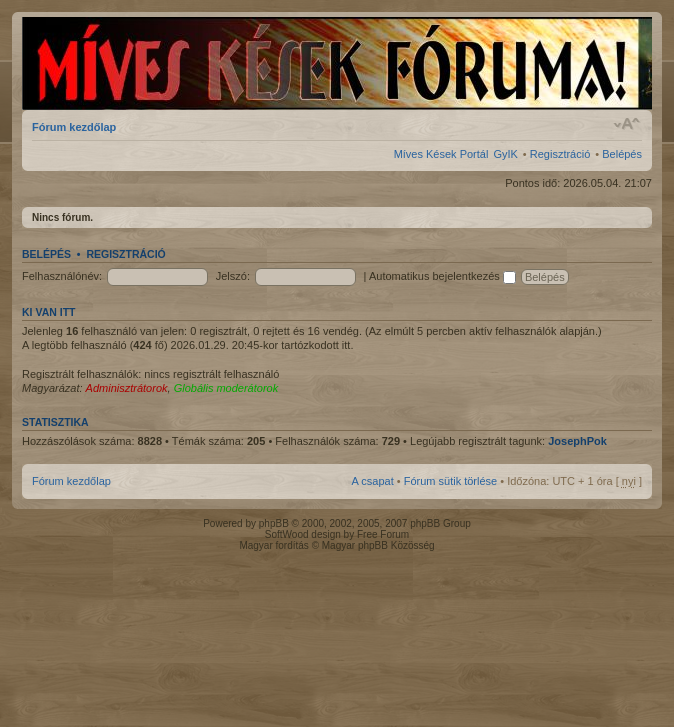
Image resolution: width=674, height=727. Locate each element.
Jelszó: (233, 276)
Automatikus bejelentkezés (442, 276)
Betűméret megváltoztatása (627, 124)
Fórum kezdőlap (74, 127)
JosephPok (577, 441)
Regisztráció (560, 154)
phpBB (274, 523)
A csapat (373, 481)
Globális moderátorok (226, 388)
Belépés (622, 154)
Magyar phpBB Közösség (378, 545)
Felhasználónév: (62, 276)
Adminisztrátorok (127, 388)
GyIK (505, 154)
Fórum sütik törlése (451, 481)
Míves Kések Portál (441, 154)
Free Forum (383, 534)
